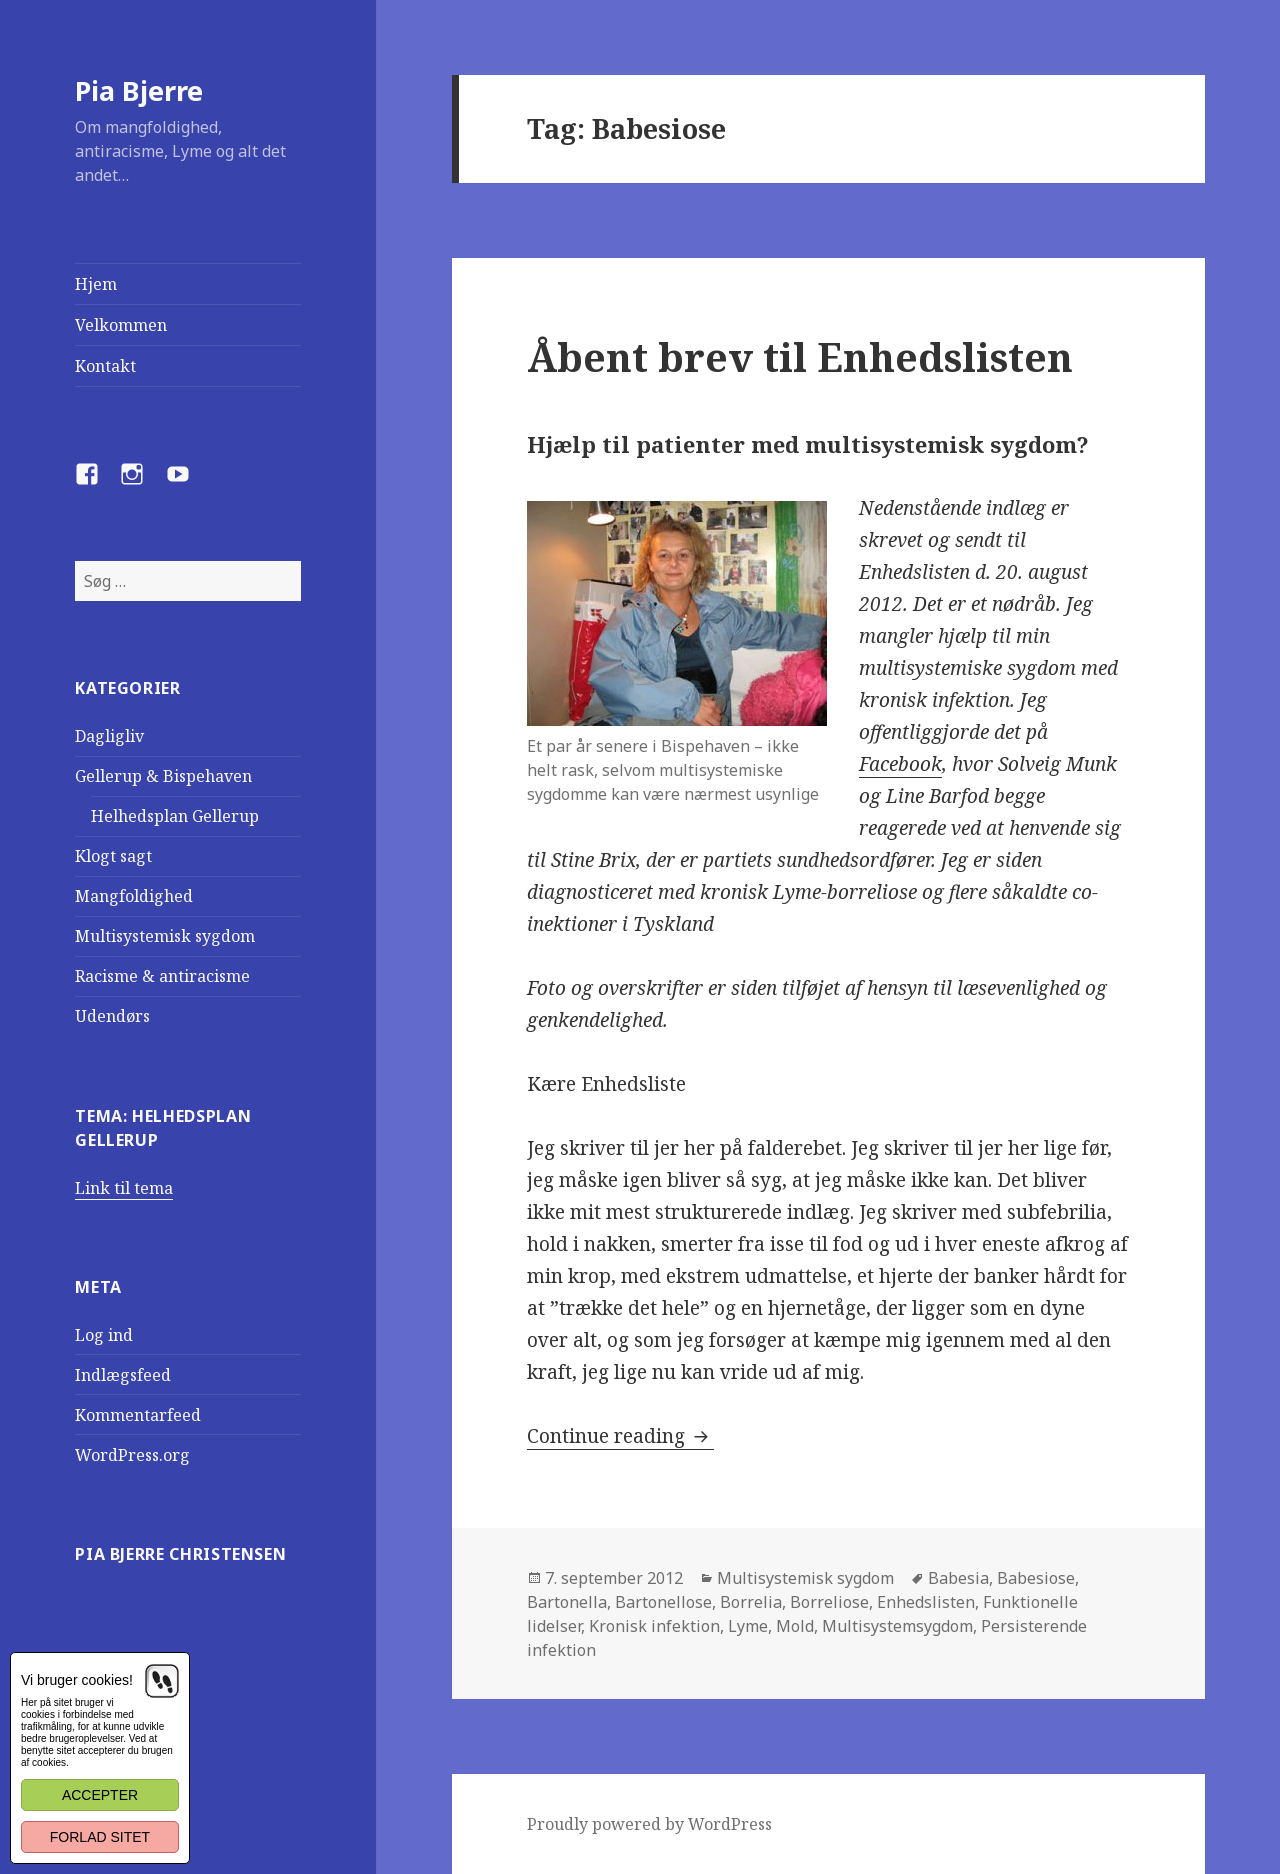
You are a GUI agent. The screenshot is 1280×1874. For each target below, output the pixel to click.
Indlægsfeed (123, 1375)
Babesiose (1036, 1578)
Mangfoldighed (134, 896)
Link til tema (124, 1188)
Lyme (748, 1626)
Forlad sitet (100, 1837)
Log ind (104, 1335)
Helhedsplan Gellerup (175, 816)
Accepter (100, 1795)
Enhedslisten (926, 1602)
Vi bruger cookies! (77, 1680)
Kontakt (105, 366)
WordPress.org (132, 1455)
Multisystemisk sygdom (165, 936)
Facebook (900, 764)
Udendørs (112, 1016)
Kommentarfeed (138, 1415)
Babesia (958, 1578)
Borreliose (829, 1602)
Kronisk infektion (654, 1626)
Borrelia (751, 1602)
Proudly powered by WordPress (649, 1824)
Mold (795, 1626)
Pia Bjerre (139, 90)
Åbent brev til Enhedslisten (800, 356)
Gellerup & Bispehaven (163, 776)
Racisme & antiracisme (162, 976)
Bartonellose (663, 1602)
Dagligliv (109, 736)
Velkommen (121, 325)
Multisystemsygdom (897, 1626)
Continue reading (620, 1436)
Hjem (96, 284)
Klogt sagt (113, 856)
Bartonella (567, 1602)
